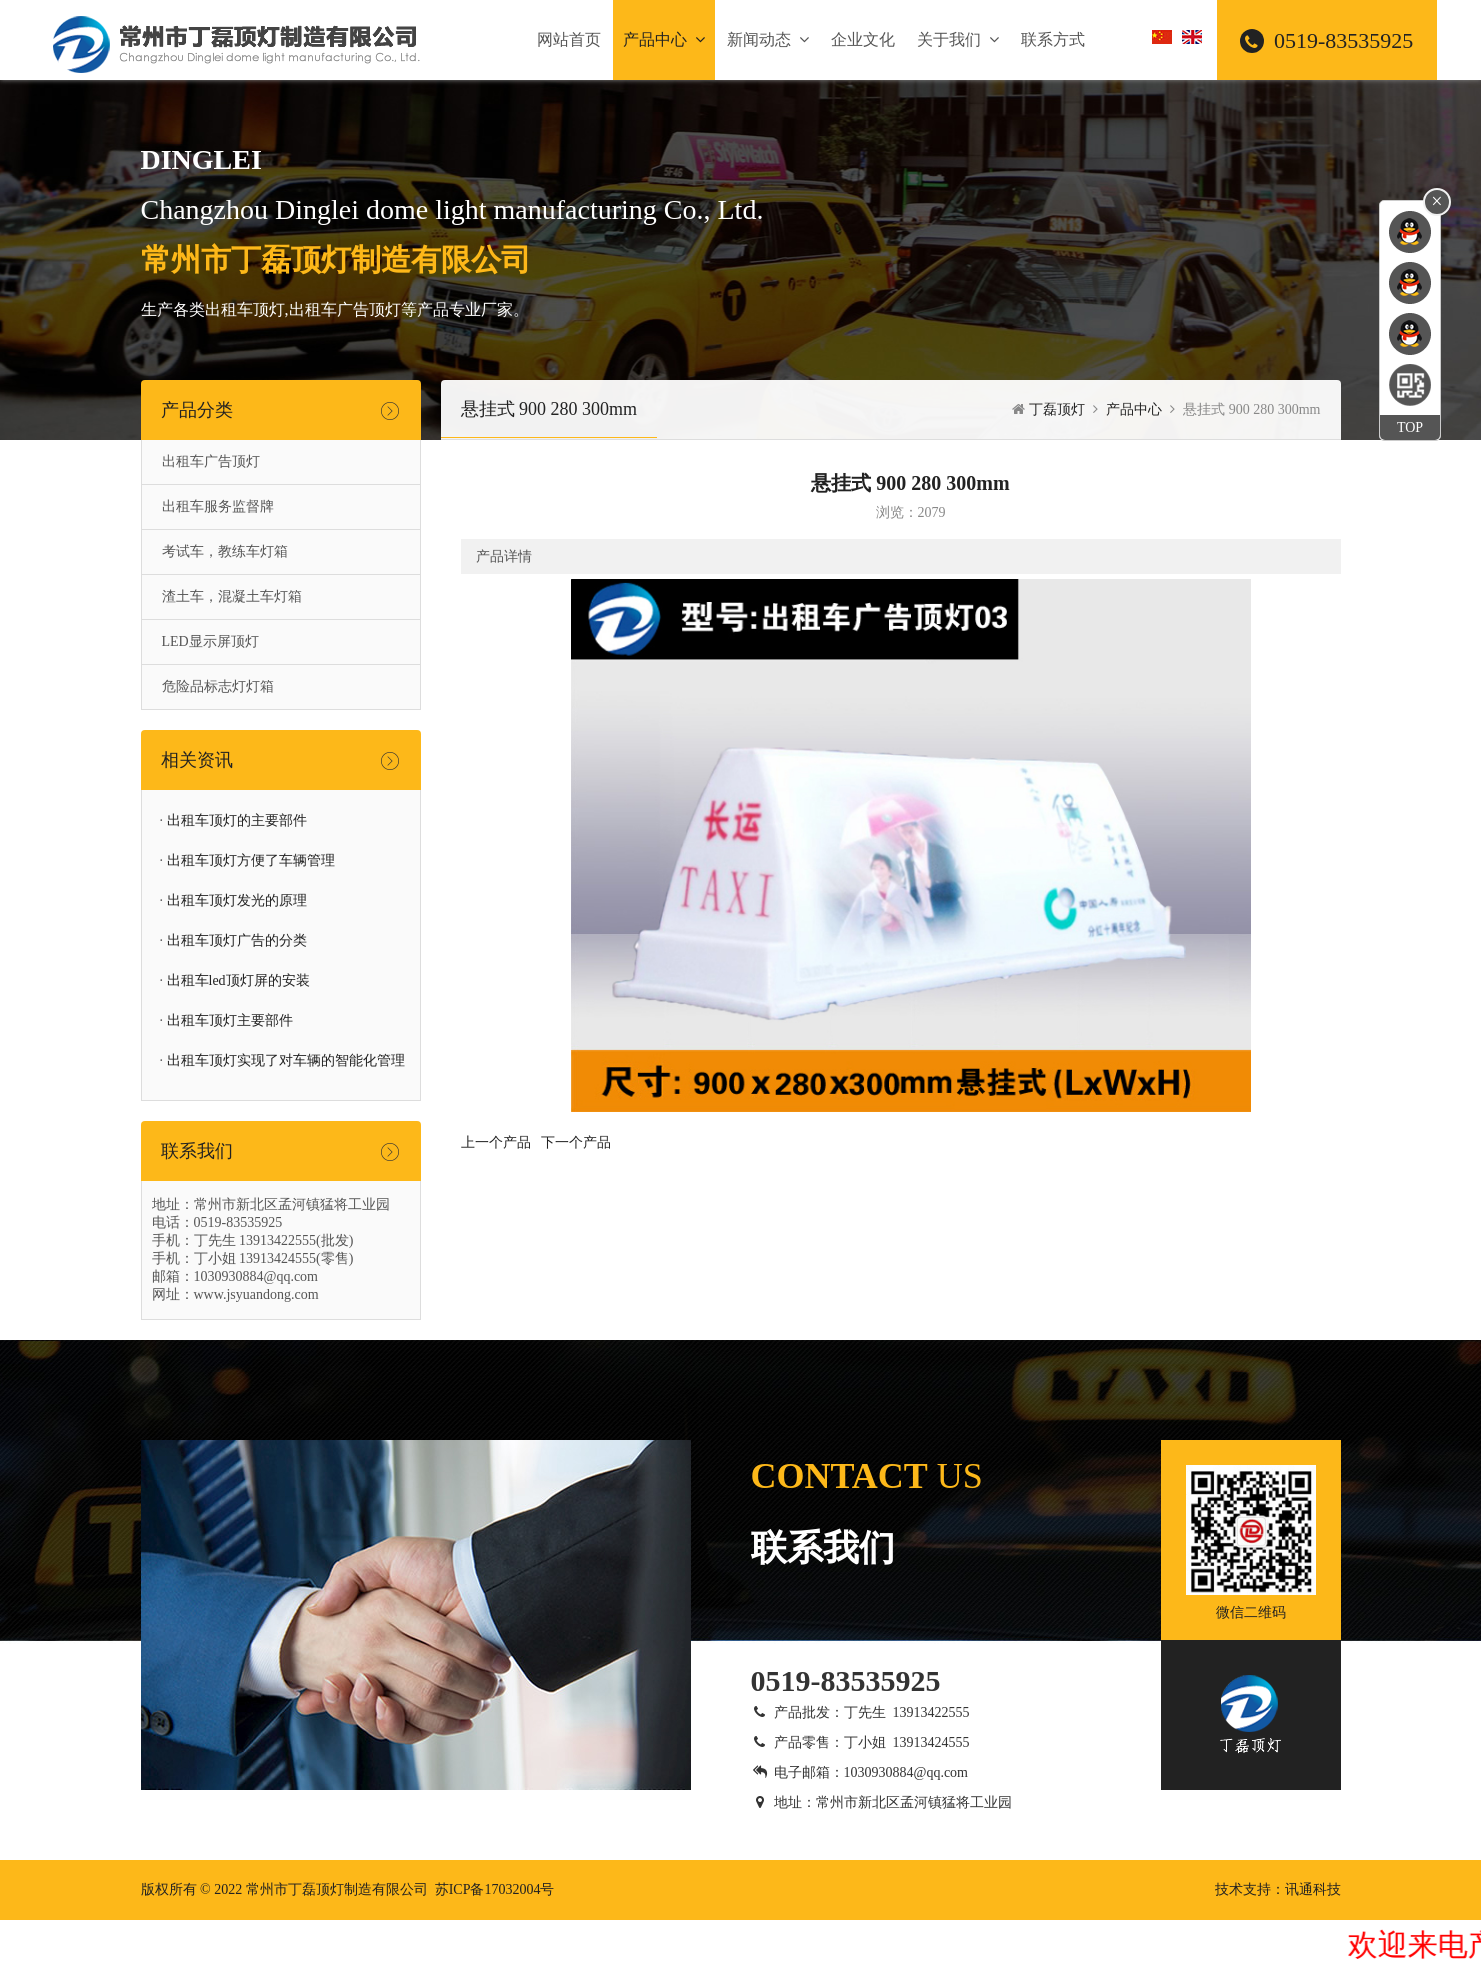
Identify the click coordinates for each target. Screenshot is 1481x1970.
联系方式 (1053, 39)
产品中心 (664, 39)
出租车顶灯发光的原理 (237, 900)
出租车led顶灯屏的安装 (238, 980)
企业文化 (863, 39)
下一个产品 (576, 1142)
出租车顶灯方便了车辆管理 (251, 860)
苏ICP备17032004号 (495, 1889)
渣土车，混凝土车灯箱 (232, 596)
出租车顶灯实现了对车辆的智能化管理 (286, 1060)
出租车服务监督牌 (218, 506)
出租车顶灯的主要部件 (237, 820)
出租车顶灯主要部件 (230, 1020)
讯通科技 (1313, 1889)
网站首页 (569, 39)
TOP (1410, 427)
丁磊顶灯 (1057, 409)
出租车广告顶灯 (211, 461)
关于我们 (958, 39)
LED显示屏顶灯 (210, 641)
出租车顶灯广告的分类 (237, 940)
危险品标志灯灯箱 (218, 686)
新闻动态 (768, 39)
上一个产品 (496, 1142)
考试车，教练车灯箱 (225, 551)
